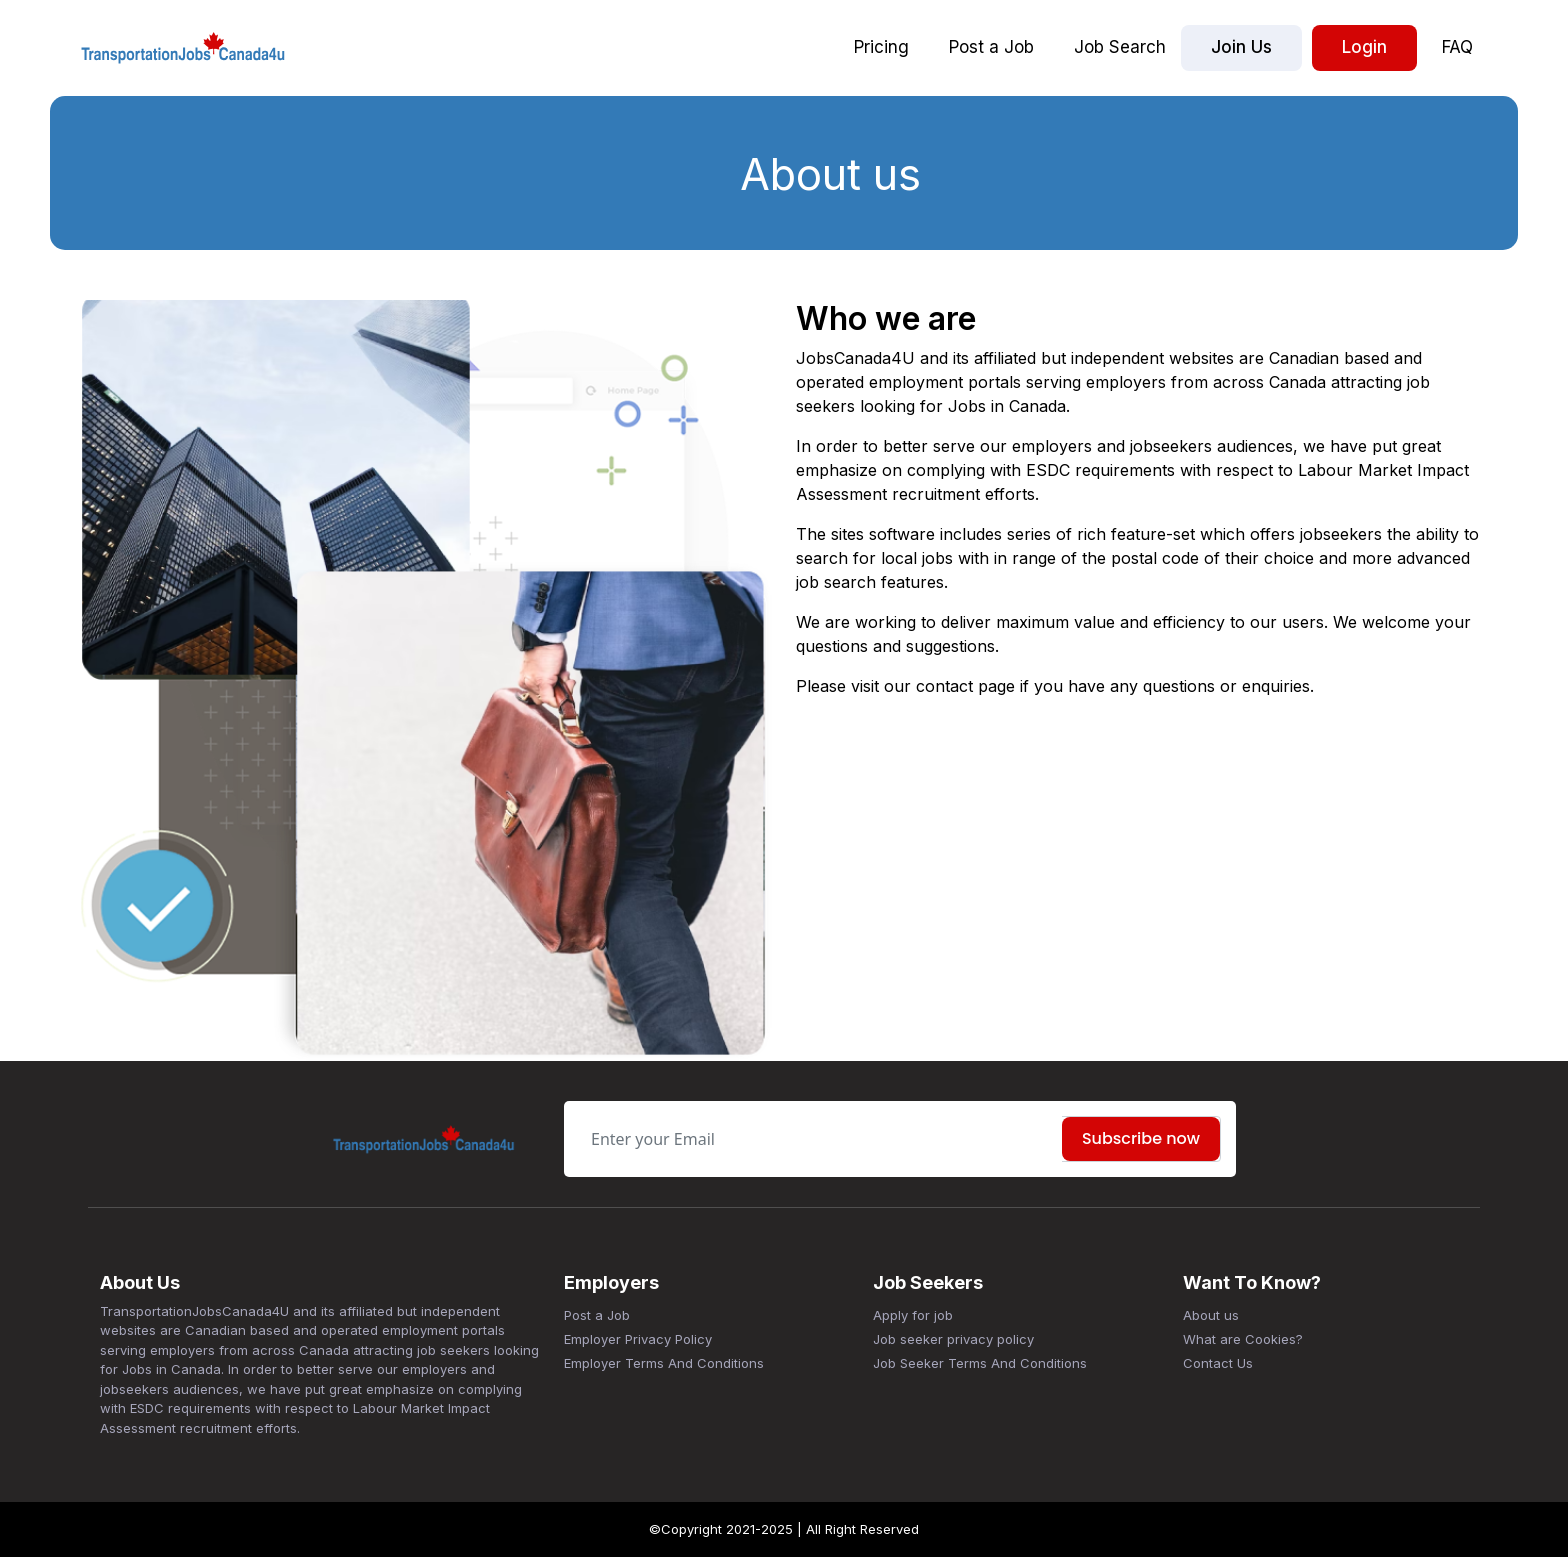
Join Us (1241, 47)
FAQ (1457, 47)
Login (1364, 47)
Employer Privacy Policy (638, 1339)
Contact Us (1218, 1363)
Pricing (881, 47)
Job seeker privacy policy (953, 1339)
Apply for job (913, 1315)
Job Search (1120, 47)
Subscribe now (1141, 1138)
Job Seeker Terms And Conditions (980, 1363)
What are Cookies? (1243, 1339)
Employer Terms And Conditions (664, 1363)
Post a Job (991, 47)
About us (1211, 1315)
